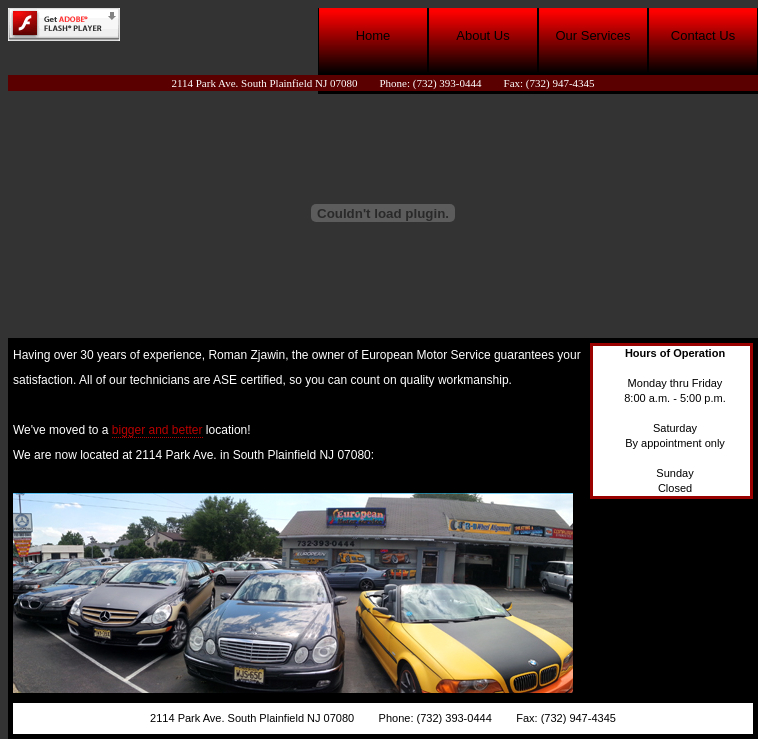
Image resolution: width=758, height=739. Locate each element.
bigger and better (157, 430)
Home (373, 35)
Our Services (592, 35)
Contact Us (703, 35)
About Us (482, 35)
